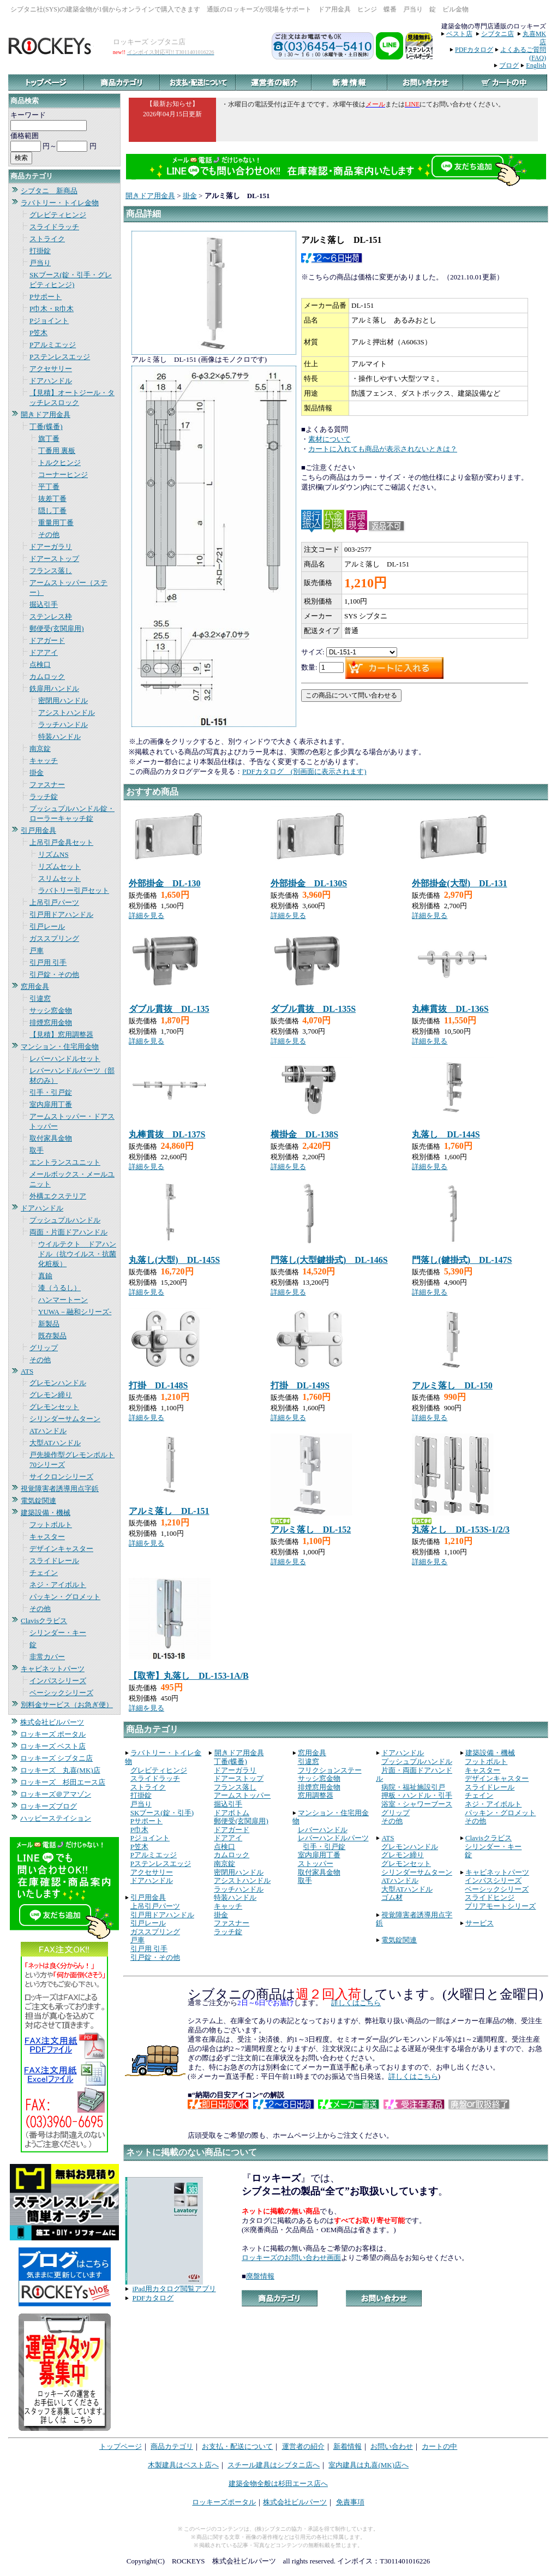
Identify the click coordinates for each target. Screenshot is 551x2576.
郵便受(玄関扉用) (56, 628)
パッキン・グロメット (64, 1597)
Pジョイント (49, 321)
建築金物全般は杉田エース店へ (278, 2483)
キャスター (47, 1537)
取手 (36, 1150)
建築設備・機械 (45, 1512)
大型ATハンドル (55, 1443)
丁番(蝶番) (46, 426)
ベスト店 (459, 34)
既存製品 (52, 1336)
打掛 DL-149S (300, 1385)
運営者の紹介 (303, 2446)
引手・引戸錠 (50, 1092)
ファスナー (47, 784)
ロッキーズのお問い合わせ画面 (291, 2257)
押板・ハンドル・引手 (416, 1795)
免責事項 (350, 2502)
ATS (27, 1371)
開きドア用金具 (45, 414)
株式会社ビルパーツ (52, 1722)
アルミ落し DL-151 (169, 1511)
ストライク (47, 239)
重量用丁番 (56, 522)
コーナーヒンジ (63, 474)
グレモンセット (54, 1407)
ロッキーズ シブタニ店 (56, 1758)
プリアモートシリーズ (500, 1906)
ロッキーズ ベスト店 (53, 1746)
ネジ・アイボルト (57, 1585)
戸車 (36, 950)
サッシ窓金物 (50, 1010)
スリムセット (59, 878)
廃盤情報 (260, 2276)
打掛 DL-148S (158, 1385)
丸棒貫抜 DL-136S (450, 1008)
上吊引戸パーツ (54, 902)
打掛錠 (40, 251)
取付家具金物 (50, 1138)
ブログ (509, 65)
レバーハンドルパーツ (333, 1838)
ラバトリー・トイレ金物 (60, 203)
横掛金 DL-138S (304, 1134)
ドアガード (47, 640)
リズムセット (59, 866)
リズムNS (53, 854)
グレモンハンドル (57, 1383)
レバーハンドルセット (64, 1058)
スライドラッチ (54, 227)
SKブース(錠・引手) (162, 1813)
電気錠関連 (38, 1500)
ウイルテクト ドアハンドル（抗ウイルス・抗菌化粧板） (77, 1254)
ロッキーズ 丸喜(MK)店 (60, 1770)
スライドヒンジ (489, 1897)
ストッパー (315, 1863)
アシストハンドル (66, 712)
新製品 (48, 1324)
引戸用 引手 (48, 962)
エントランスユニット (64, 1162)
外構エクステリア (57, 1196)
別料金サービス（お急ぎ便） (67, 1705)
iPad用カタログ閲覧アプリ (174, 2289)
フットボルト (50, 1524)
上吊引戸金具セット (61, 842)
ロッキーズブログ (48, 1806)
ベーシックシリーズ (61, 1693)
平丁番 (48, 486)
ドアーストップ (54, 558)
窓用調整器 (315, 1795)
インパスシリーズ (57, 1681)
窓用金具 (35, 986)
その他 (48, 534)
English (536, 65)
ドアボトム (231, 1813)
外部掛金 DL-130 (165, 883)
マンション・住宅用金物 (60, 1046)
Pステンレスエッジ (59, 357)
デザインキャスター (61, 1549)
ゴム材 (392, 1897)
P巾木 (139, 1830)
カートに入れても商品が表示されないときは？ (382, 449)
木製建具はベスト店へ (183, 2465)
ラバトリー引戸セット (73, 890)
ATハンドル (48, 1431)
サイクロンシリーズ (61, 1476)
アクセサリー (50, 369)
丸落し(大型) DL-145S (174, 1260)
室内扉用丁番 (50, 1104)
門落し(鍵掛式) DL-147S (462, 1260)
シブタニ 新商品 (49, 191)
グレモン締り (50, 1395)
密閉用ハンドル (63, 700)
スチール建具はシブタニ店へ (273, 2465)
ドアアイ (43, 652)
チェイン (43, 1573)
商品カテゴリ (172, 2446)
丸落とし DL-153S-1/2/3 (461, 1529)
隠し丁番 (52, 510)
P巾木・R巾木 (51, 309)
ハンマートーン (63, 1300)
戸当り (40, 263)
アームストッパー (242, 1795)
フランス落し (50, 571)
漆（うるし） (59, 1288)
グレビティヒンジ (57, 215)
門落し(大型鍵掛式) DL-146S (329, 1260)
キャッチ (43, 760)
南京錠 (40, 748)
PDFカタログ (474, 49)
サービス (479, 1923)
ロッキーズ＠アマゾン (55, 1794)
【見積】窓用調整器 (61, 1034)
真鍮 (45, 1276)
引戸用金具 (38, 830)
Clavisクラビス (44, 1621)
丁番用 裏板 (56, 450)
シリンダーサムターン (64, 1419)
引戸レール (47, 926)
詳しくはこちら (356, 2003)
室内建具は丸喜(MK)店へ (368, 2465)
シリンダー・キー (57, 1633)
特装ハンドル (59, 736)
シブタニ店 (497, 34)
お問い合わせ (391, 2446)
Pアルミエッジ (52, 345)
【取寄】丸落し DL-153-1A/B (189, 1675)
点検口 (40, 664)
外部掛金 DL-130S (309, 883)
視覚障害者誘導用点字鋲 (60, 1488)
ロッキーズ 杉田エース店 (62, 1782)
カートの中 (439, 2446)
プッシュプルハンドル (64, 1220)
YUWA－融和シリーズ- (74, 1312)
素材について (329, 439)
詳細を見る (146, 915)
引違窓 (40, 998)
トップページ (120, 2446)
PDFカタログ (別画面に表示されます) (304, 771)
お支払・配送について (237, 2446)
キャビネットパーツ (53, 1669)
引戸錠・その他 (54, 974)
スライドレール (54, 1561)
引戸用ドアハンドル (61, 914)
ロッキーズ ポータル (53, 1734)
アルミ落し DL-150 (452, 1385)
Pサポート (45, 297)
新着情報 (347, 2446)
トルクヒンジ (59, 462)
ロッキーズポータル (224, 2502)
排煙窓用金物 (50, 1022)
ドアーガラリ (50, 546)
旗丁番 (48, 438)
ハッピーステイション (55, 1818)
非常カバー (47, 1657)
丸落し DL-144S (446, 1134)
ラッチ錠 (43, 796)
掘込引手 (43, 604)
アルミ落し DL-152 (311, 1529)
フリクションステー (330, 1770)
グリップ (43, 1348)
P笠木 (38, 333)
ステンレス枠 (50, 616)
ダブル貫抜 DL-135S (313, 1008)
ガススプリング (54, 938)
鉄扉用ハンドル (54, 688)
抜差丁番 (52, 498)
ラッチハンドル (63, 724)
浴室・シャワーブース (416, 1804)
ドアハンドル (50, 381)
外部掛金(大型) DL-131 (459, 883)
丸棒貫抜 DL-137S (167, 1134)
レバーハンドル (323, 1830)
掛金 (36, 772)
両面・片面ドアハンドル (68, 1232)
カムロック (47, 676)
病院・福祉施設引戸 (413, 1787)
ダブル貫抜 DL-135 (169, 1008)
